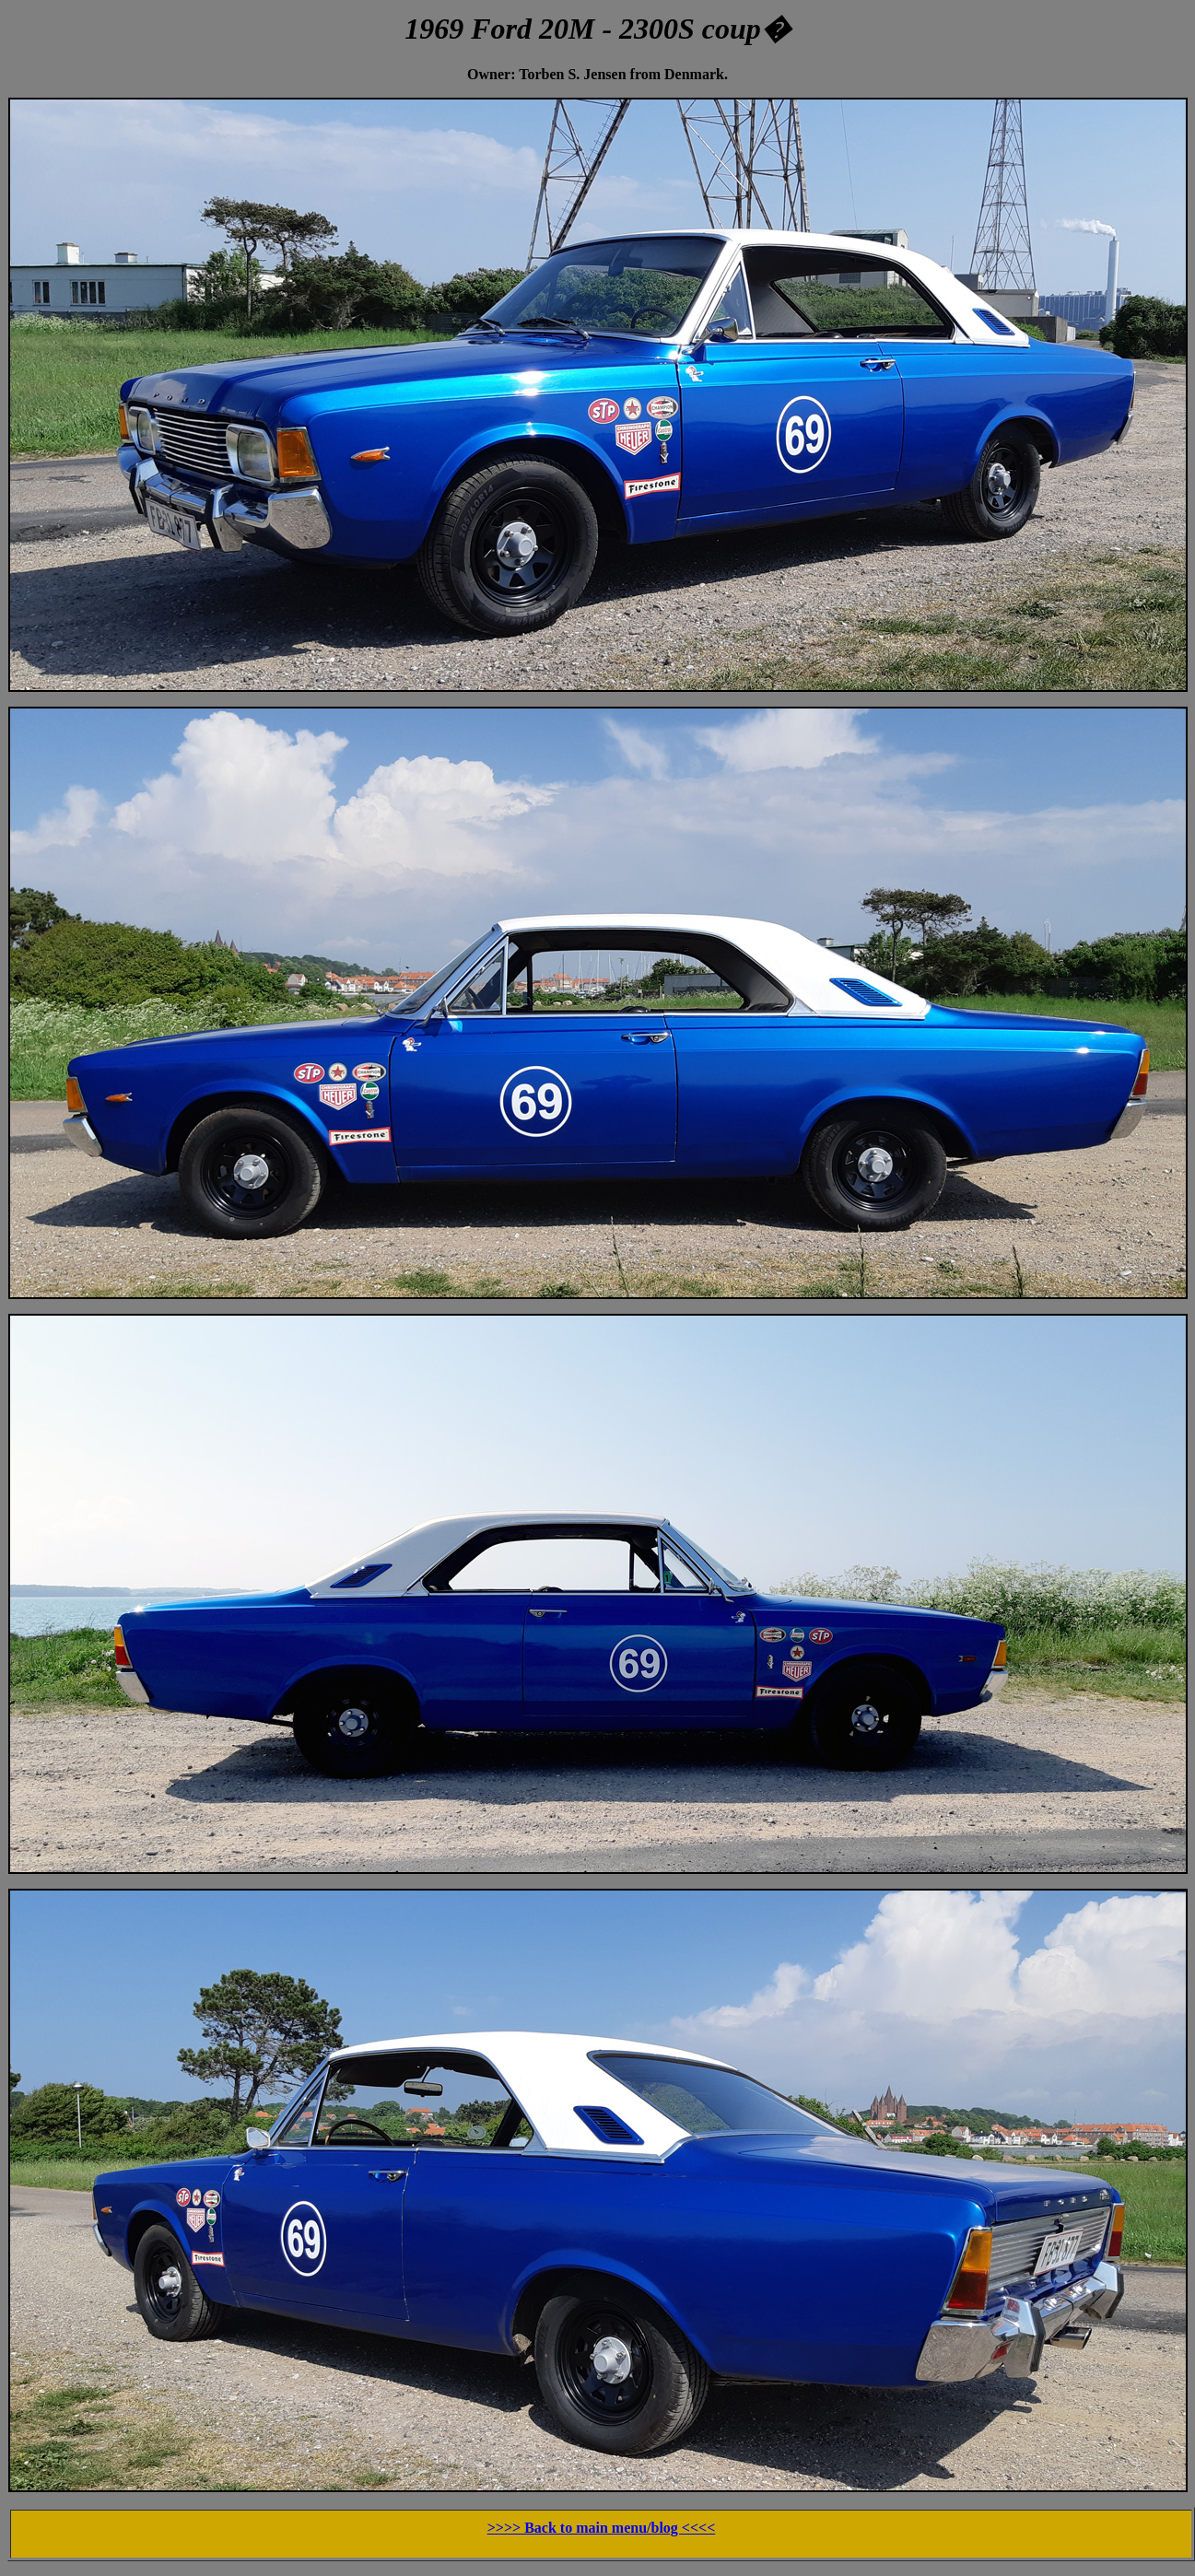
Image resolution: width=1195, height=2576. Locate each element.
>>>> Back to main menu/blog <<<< (601, 2527)
